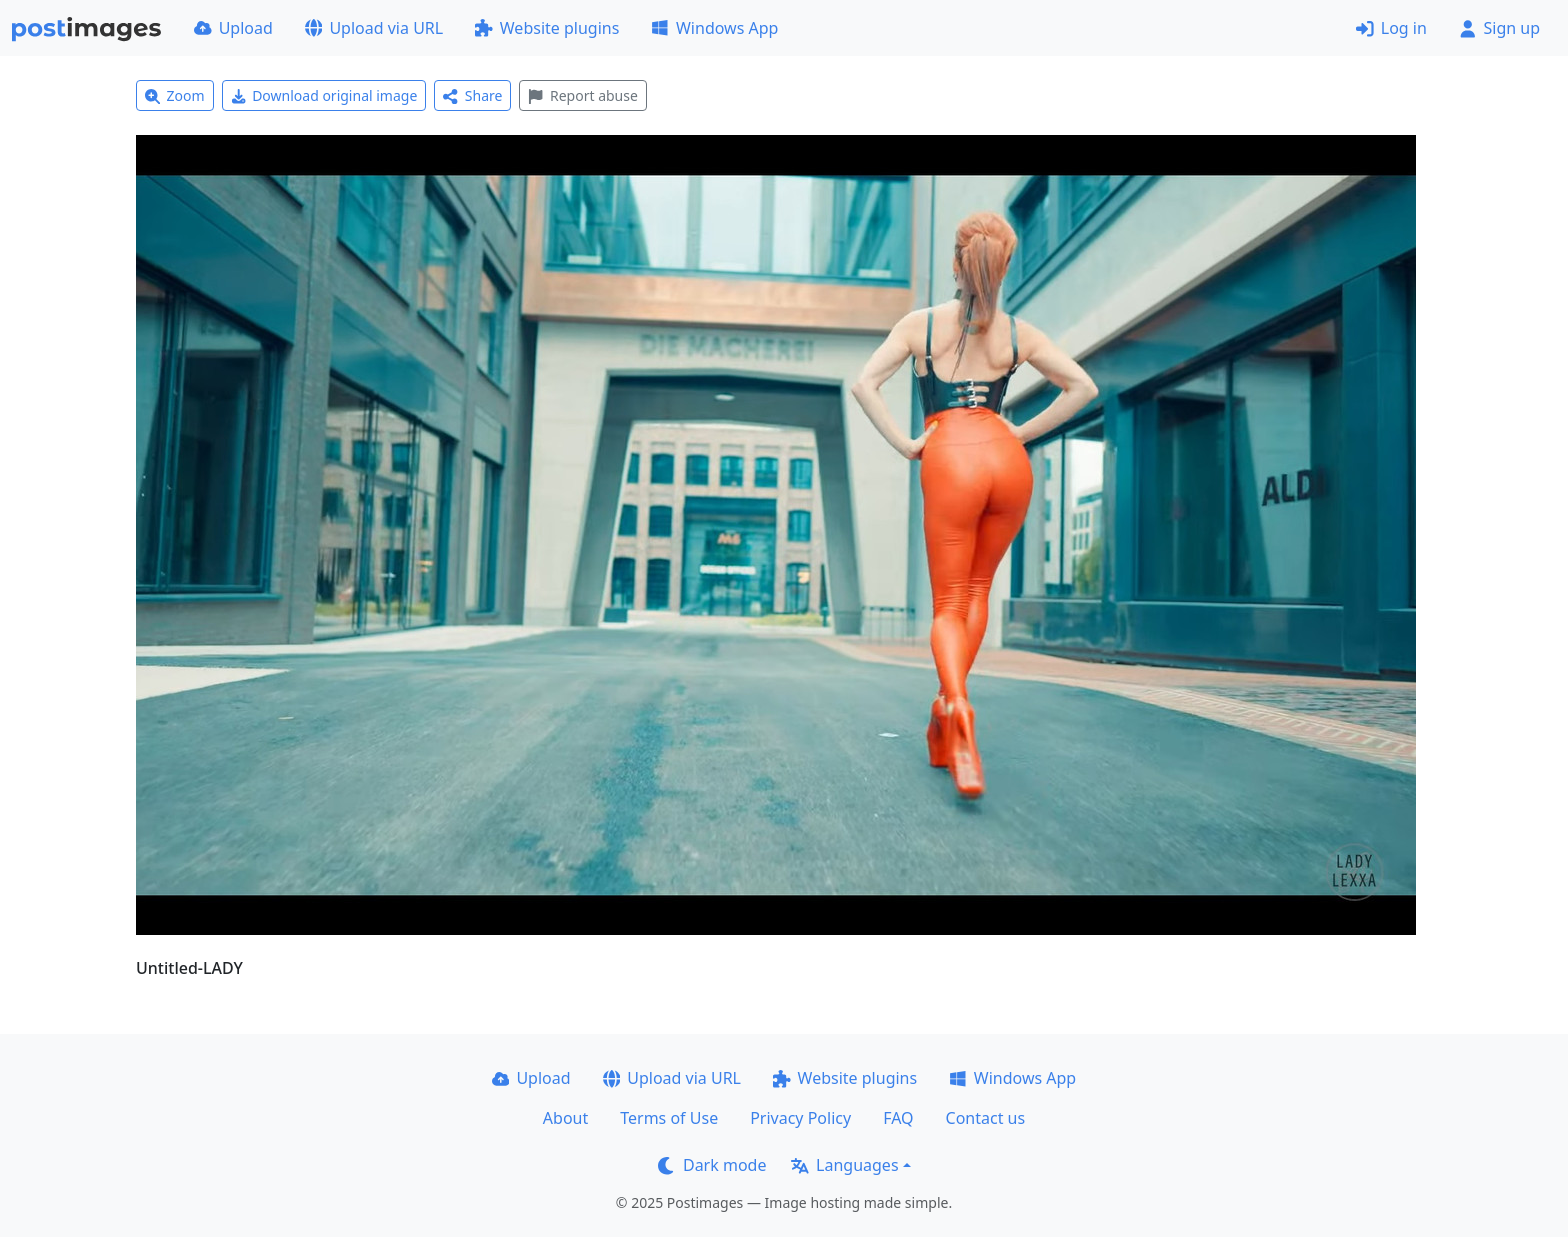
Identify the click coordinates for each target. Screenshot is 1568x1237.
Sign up (1499, 28)
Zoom (175, 95)
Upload (233, 28)
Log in (1391, 28)
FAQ (898, 1118)
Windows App (714, 28)
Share (472, 95)
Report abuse (582, 95)
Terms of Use (669, 1118)
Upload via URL (374, 28)
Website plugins (547, 28)
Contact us (986, 1118)
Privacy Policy (800, 1118)
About (565, 1118)
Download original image (324, 95)
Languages (844, 1165)
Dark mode (712, 1165)
